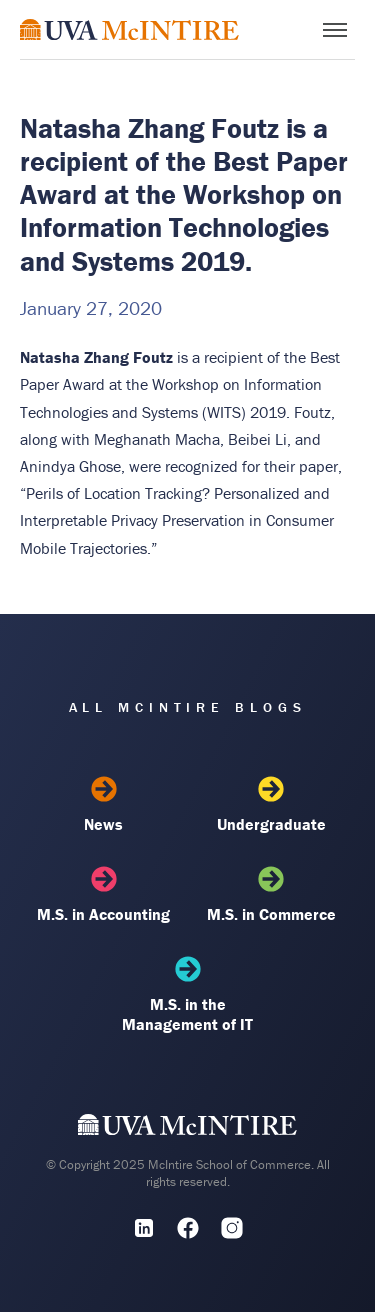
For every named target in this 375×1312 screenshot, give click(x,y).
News (103, 805)
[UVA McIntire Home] (187, 1129)
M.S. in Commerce (271, 895)
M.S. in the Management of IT (187, 995)
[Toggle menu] (335, 30)
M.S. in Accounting (103, 895)
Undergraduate (271, 805)
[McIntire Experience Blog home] (129, 29)
